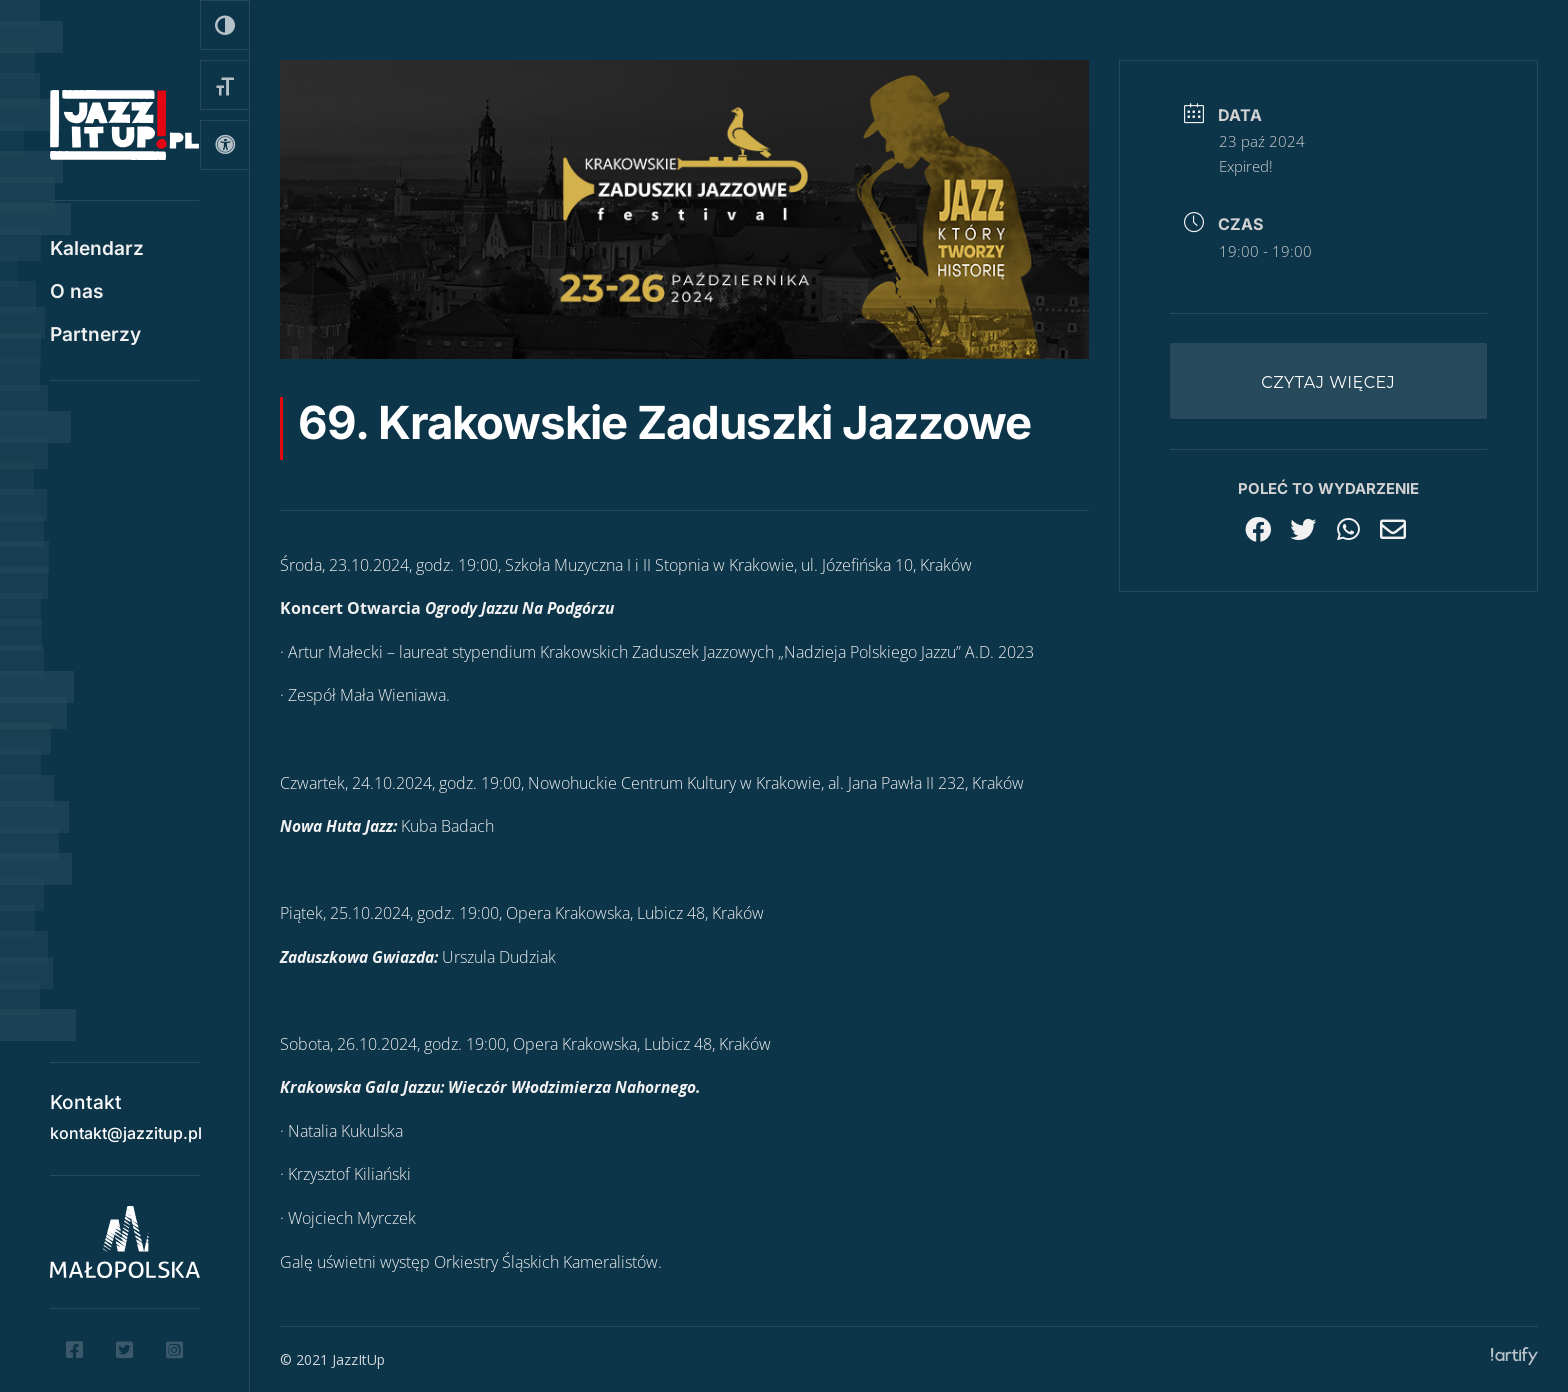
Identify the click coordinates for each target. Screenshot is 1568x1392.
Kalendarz (97, 250)
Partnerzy (95, 336)
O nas (77, 293)
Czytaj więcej (1328, 382)
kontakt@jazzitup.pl (126, 1126)
